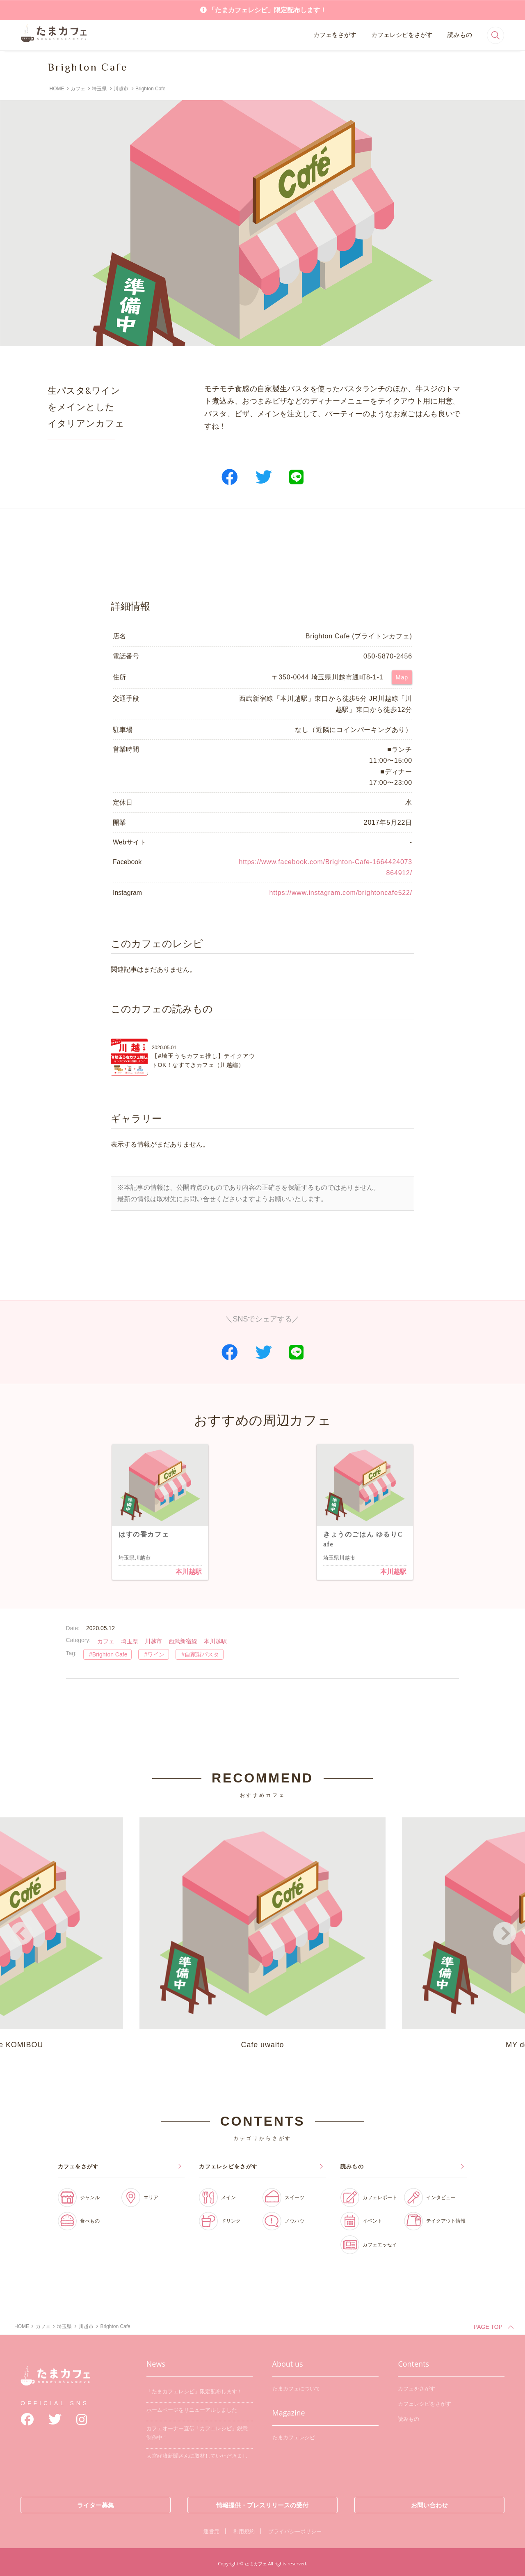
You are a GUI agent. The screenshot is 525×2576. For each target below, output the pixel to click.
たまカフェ (55, 2379)
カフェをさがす (334, 34)
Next (504, 1932)
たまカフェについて (296, 2386)
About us (287, 2361)
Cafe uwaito (262, 1930)
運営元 (211, 2529)
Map (402, 677)
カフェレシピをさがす (402, 34)
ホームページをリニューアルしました (191, 2407)
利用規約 (244, 2529)
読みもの (459, 34)
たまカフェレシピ (293, 2434)
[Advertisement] (262, 553)
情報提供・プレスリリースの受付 (262, 2502)
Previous (21, 1932)
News (155, 2361)
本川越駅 (189, 1571)
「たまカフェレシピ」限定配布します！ (267, 10)
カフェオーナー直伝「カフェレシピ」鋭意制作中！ (197, 2430)
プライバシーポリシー (295, 2529)
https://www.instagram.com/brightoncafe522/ (340, 892)
